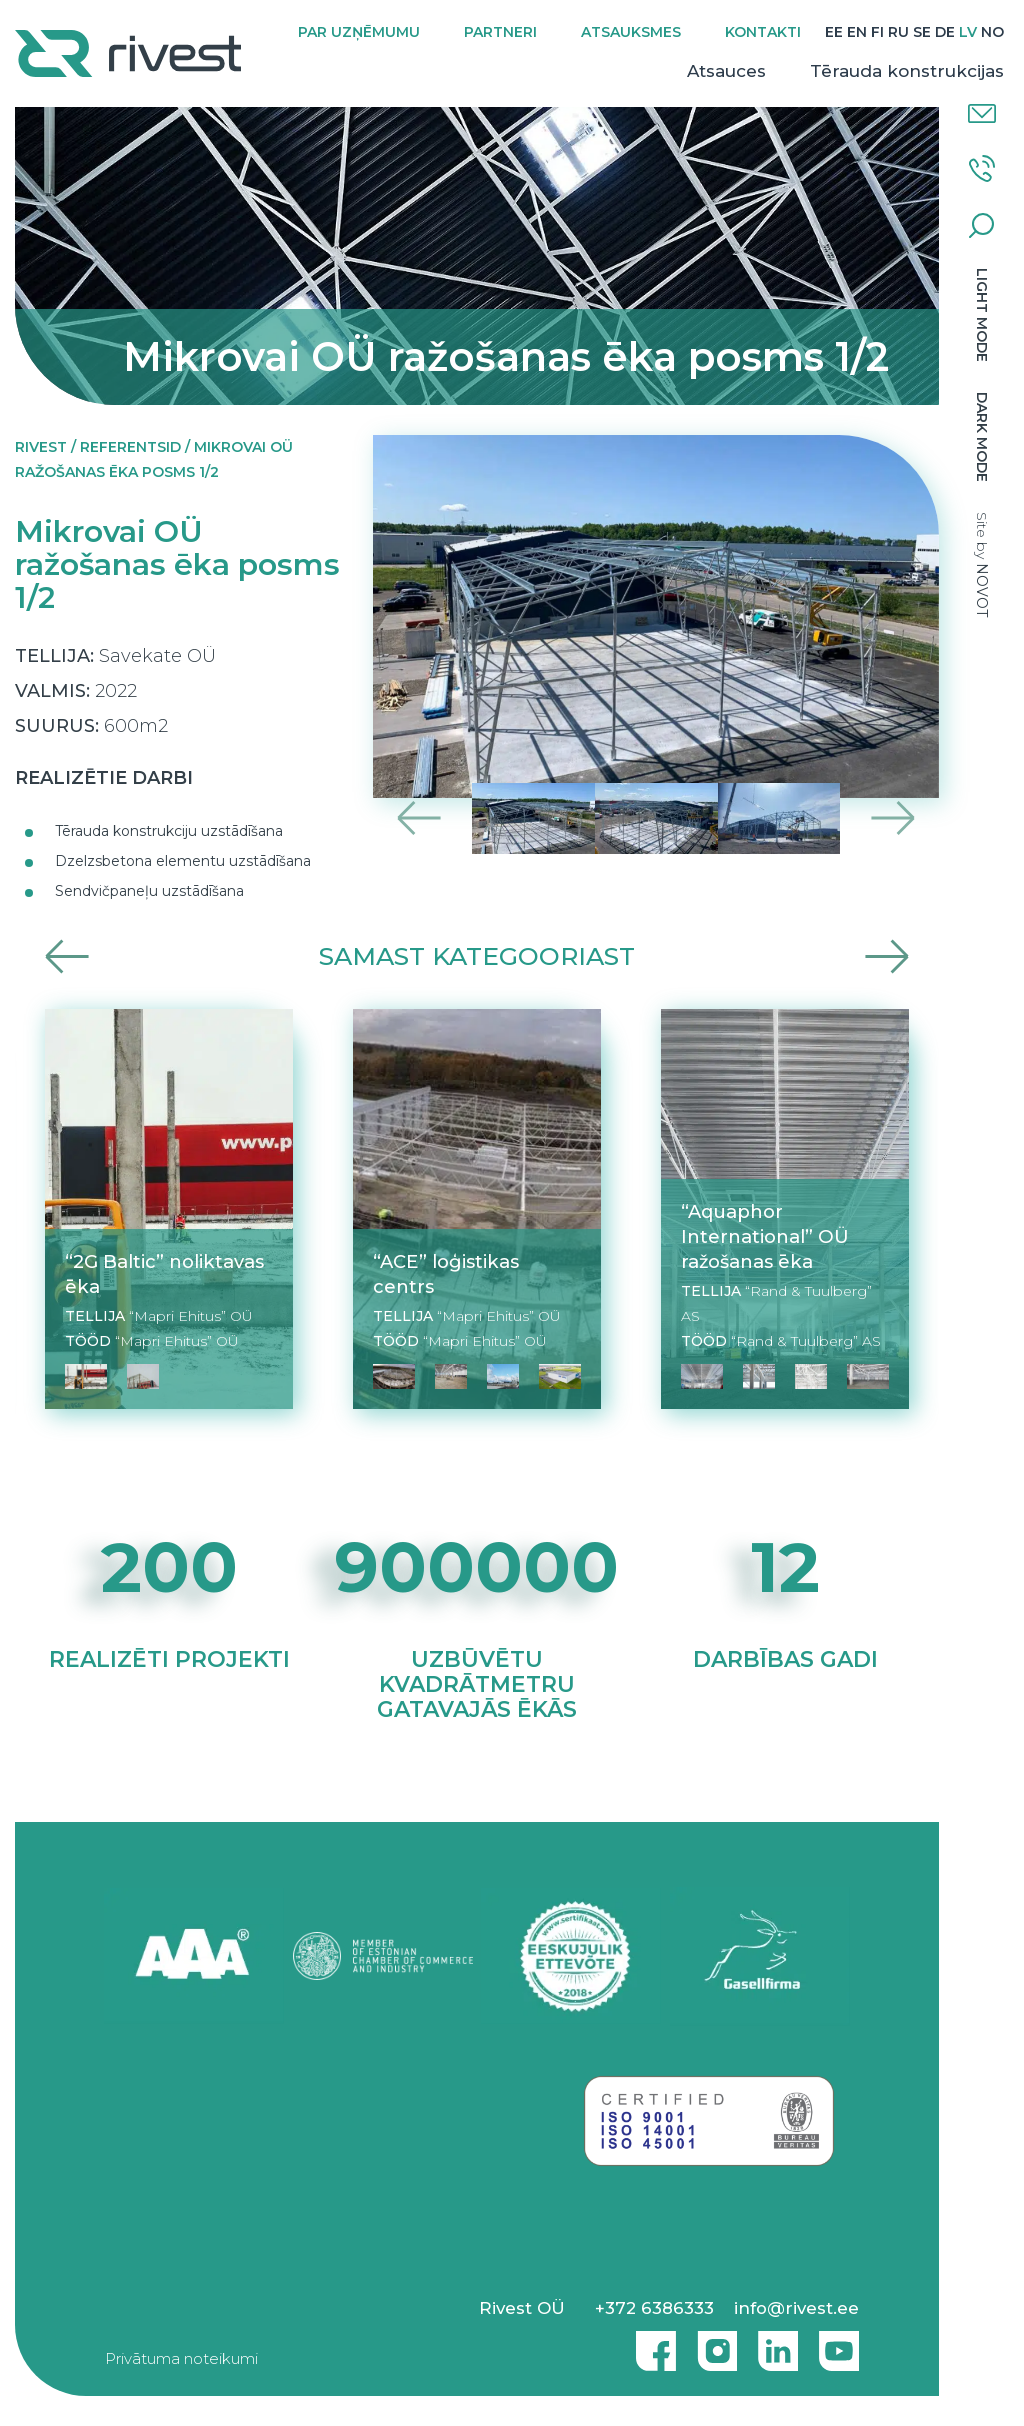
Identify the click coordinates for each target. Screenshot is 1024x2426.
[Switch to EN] (857, 32)
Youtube (839, 2343)
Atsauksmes (631, 32)
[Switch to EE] (834, 32)
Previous (419, 818)
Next (892, 818)
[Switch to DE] (945, 32)
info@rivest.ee (796, 2308)
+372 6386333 (654, 2308)
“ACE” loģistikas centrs (446, 1274)
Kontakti (763, 32)
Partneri (500, 32)
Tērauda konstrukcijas (907, 71)
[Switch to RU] (898, 32)
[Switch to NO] (992, 32)
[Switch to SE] (922, 32)
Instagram (712, 2343)
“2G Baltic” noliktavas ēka (164, 1274)
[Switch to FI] (877, 32)
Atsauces (726, 71)
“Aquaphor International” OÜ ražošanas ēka (765, 1236)
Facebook (651, 2343)
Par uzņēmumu (359, 32)
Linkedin (773, 2343)
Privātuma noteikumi (181, 2358)
